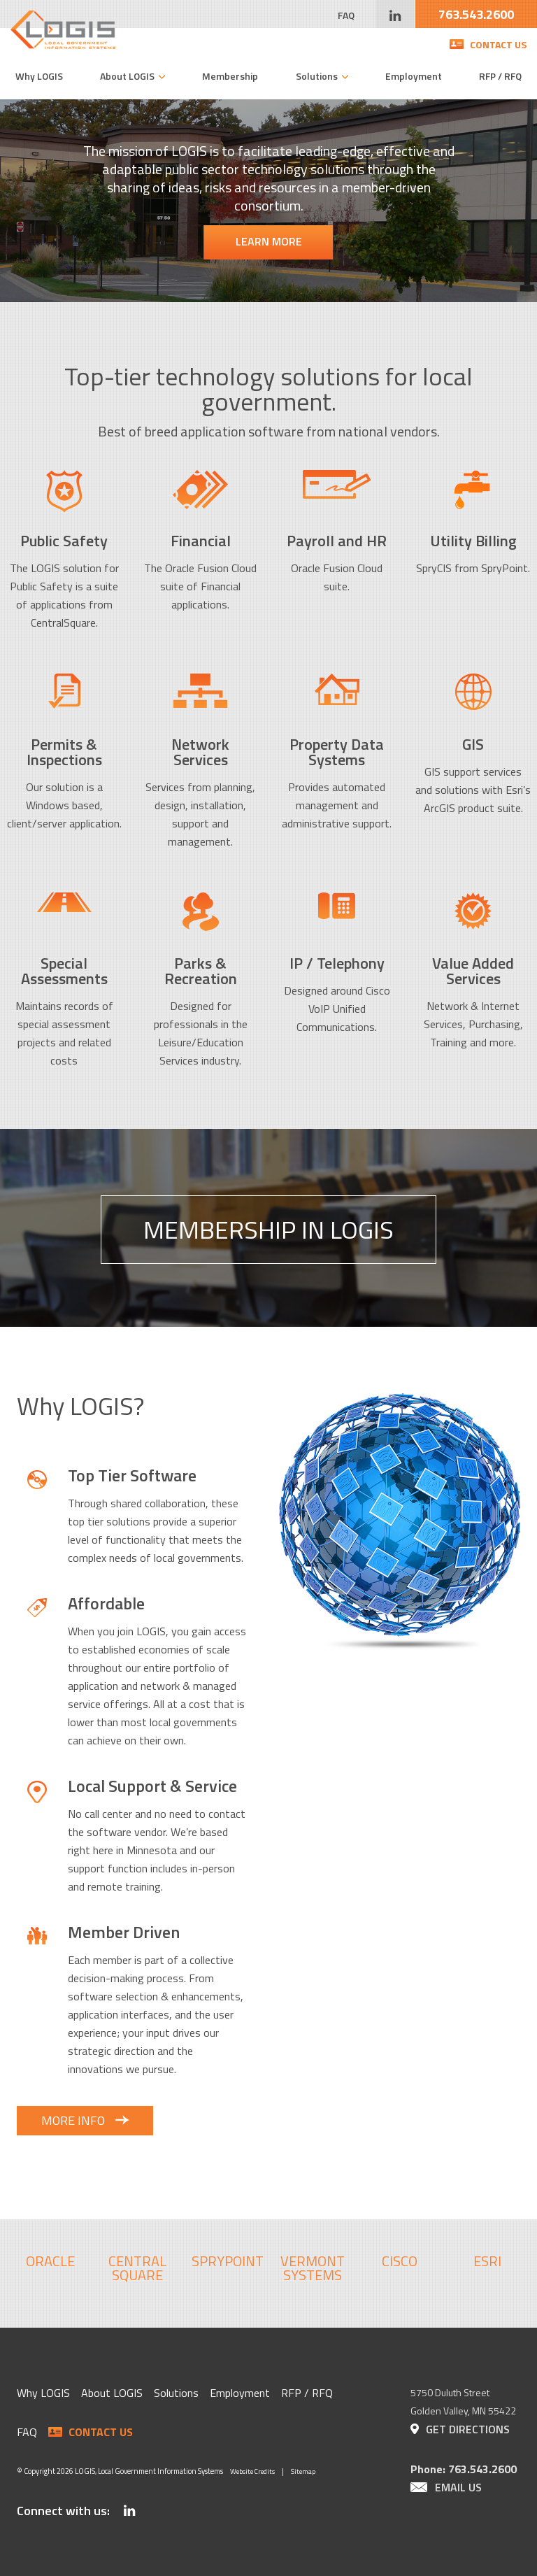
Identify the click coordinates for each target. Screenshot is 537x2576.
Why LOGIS (39, 76)
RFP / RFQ (500, 76)
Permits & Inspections (64, 751)
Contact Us (498, 44)
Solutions (317, 76)
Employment (413, 76)
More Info (73, 2120)
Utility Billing (473, 540)
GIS (473, 744)
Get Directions (468, 2429)
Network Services (200, 751)
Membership (230, 76)
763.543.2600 (476, 14)
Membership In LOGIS (268, 1229)
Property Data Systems (336, 751)
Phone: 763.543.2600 (463, 2469)
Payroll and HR (337, 540)
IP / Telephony (337, 963)
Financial (201, 540)
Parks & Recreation (200, 970)
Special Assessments (64, 970)
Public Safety (64, 540)
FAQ (346, 15)
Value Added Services (473, 970)
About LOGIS (127, 76)
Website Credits (252, 2471)
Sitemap (303, 2471)
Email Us (458, 2487)
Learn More (269, 241)
